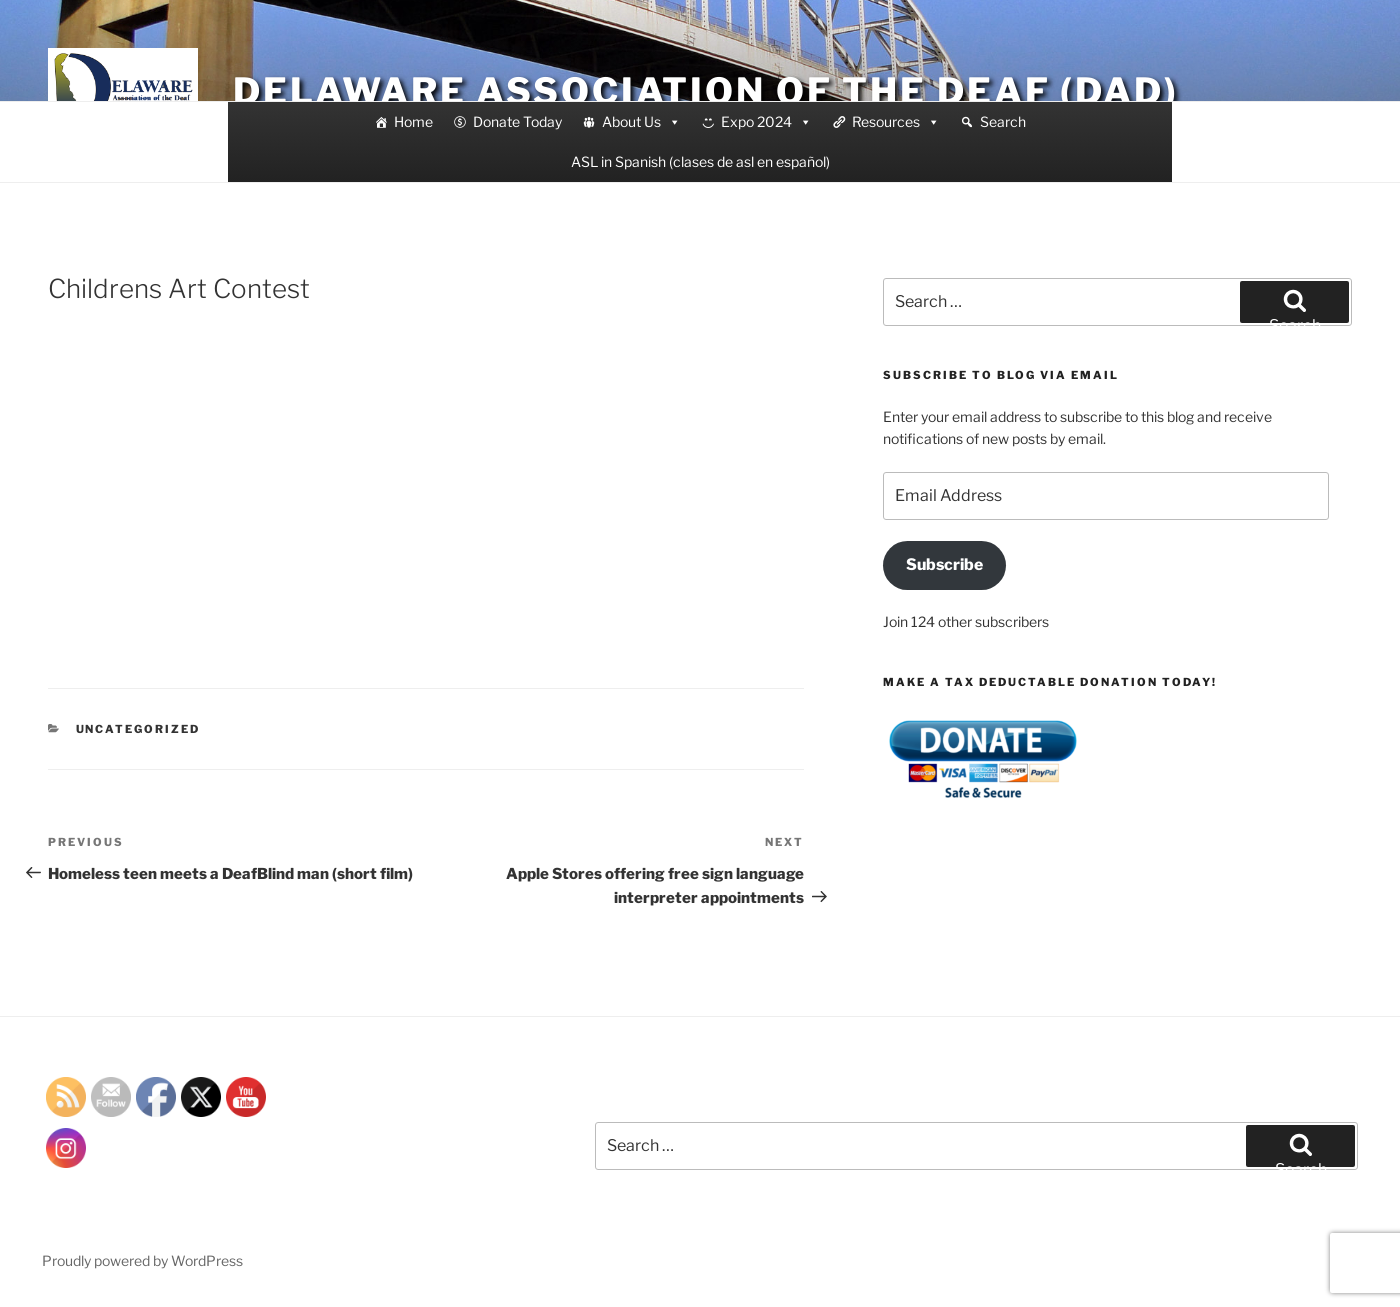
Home (413, 121)
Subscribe (944, 564)
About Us (641, 122)
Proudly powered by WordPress (142, 1260)
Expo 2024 (766, 122)
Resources (896, 122)
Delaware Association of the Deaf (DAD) (705, 91)
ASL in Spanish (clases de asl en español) (700, 161)
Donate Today (517, 121)
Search (1003, 121)
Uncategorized (138, 729)
